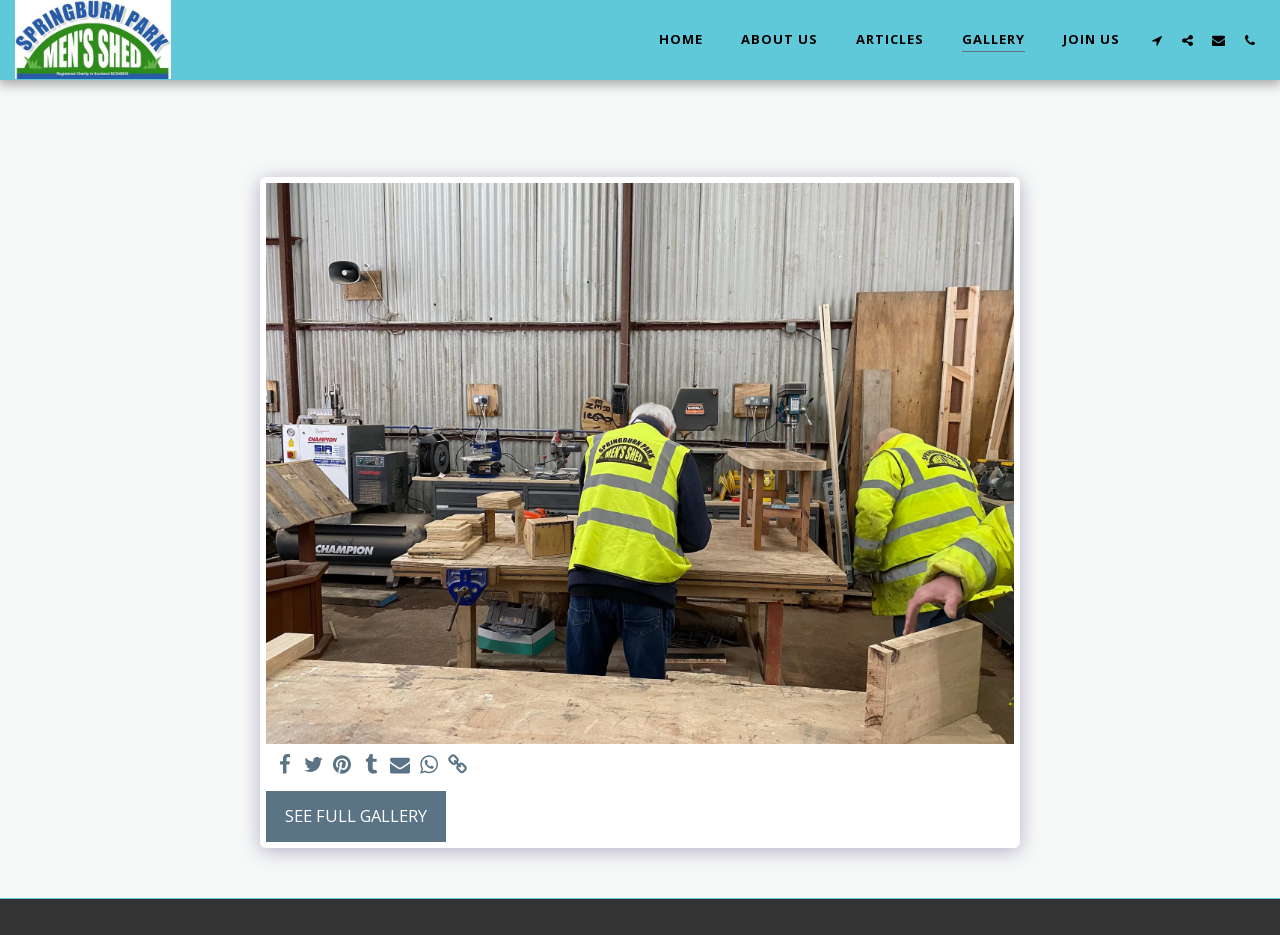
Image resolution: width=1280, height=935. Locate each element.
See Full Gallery (356, 815)
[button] (1156, 40)
